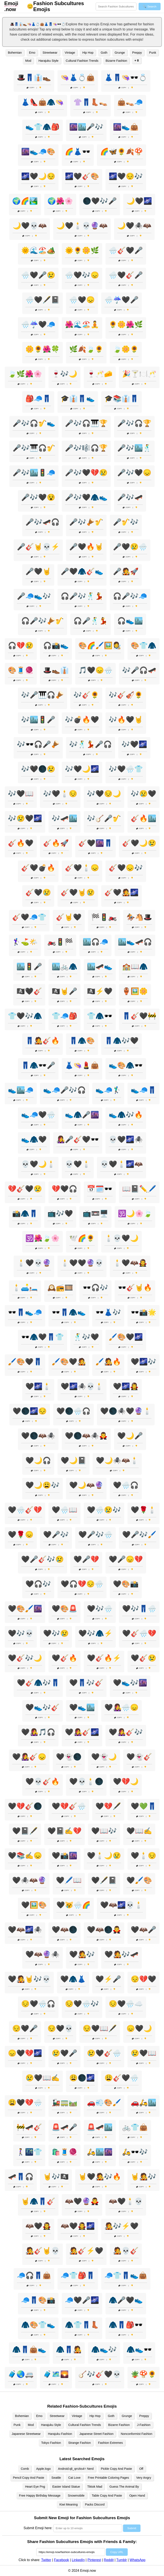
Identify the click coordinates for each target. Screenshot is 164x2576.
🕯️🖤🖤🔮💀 (82, 1263)
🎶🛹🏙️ (64, 818)
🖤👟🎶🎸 (42, 1707)
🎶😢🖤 (143, 793)
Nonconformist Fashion (136, 2433)
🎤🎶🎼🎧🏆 (86, 448)
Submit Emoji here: (37, 2528)
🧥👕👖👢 (82, 2325)
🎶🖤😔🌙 (104, 793)
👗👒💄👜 (82, 1065)
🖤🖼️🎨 (34, 1905)
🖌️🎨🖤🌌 (126, 1337)
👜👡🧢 (130, 102)
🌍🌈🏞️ (25, 201)
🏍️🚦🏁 (60, 942)
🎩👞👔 (56, 670)
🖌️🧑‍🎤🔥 (108, 1361)
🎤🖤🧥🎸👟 (82, 571)
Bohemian (15, 52)
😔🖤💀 (60, 2028)
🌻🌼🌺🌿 (126, 324)
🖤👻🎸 (139, 1757)
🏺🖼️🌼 (135, 991)
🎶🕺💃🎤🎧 (90, 744)
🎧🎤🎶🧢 (130, 596)
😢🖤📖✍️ (42, 2078)
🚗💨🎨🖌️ (104, 2102)
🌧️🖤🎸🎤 (126, 275)
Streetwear (49, 52)
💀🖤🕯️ (78, 1164)
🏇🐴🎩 (139, 917)
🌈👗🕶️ (78, 151)
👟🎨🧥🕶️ (126, 1065)
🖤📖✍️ (139, 1831)
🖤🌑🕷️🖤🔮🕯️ (125, 1411)
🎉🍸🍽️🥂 (139, 374)
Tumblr (121, 2560)
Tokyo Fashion (51, 2442)
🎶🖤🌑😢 (38, 769)
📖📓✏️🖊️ (139, 1189)
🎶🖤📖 (21, 793)
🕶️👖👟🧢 (25, 1312)
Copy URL (116, 2552)
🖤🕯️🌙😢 (104, 1855)
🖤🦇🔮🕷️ (42, 1954)
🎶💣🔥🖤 (82, 719)
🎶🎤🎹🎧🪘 (42, 695)
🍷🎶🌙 (64, 374)
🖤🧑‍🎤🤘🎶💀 (29, 1979)
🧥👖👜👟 (29, 2349)
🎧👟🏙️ (130, 621)
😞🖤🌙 (139, 2028)
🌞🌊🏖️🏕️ (38, 250)
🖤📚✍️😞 (25, 1855)
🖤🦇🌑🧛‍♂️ (104, 1929)
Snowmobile (76, 2495)
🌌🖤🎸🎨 (82, 176)
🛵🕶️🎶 (135, 2152)
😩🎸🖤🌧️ (121, 2078)
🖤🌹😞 (21, 1534)
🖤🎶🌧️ (100, 1608)
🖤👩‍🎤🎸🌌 (82, 1732)
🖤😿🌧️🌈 (73, 1905)
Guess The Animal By (124, 2486)
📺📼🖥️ (95, 1213)
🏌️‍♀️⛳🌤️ (25, 942)
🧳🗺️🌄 (56, 2374)
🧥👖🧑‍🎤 (69, 2349)
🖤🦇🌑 (64, 1929)
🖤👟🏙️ (82, 1707)
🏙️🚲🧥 (64, 966)
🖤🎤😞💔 (126, 1559)
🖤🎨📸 (126, 1584)
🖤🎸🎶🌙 (25, 1658)
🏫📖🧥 (135, 966)
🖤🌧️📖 (64, 1510)
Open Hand (137, 2495)
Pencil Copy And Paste (28, 2477)
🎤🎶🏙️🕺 (134, 448)
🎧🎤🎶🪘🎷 (42, 621)
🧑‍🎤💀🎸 (126, 2251)
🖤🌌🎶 (143, 1361)
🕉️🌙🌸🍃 (135, 1213)
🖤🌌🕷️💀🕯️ (82, 1386)
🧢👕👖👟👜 (125, 2275)
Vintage (70, 52)
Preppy (137, 52)
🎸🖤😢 (38, 892)
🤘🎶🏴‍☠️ (56, 2176)
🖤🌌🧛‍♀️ (126, 1386)
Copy (30, 88)
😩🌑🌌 (82, 2078)
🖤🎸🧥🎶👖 (38, 1683)
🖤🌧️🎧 (126, 1485)
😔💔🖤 (143, 1979)
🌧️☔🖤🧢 (38, 324)
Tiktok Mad (94, 2486)
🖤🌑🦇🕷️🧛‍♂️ (86, 1436)
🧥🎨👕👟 (38, 2325)
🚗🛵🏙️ (143, 2102)
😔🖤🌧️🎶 (82, 2004)
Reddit (109, 2560)
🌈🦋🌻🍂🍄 (121, 151)
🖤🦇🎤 (143, 1929)
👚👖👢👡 (90, 102)
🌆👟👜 (126, 127)
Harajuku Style (48, 60)
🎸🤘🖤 (69, 917)
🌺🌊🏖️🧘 (82, 324)
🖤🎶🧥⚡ (95, 1633)
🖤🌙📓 (73, 1460)
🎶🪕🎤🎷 (104, 818)
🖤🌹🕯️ (143, 1510)
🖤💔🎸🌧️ (69, 1806)
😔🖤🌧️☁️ (126, 2004)
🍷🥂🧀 (100, 374)
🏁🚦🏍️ (104, 917)
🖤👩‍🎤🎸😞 (29, 1757)
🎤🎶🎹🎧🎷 (34, 448)
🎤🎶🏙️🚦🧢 (34, 472)
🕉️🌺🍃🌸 (42, 1238)
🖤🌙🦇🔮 (86, 1485)
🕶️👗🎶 (108, 1312)
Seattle (56, 2477)
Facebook (61, 2560)
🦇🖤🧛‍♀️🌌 (78, 2226)
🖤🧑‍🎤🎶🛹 (121, 1954)
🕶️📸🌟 (143, 1312)
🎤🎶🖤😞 (134, 472)
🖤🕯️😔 (143, 1855)
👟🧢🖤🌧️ (38, 1115)
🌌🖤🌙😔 (38, 176)
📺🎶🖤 (60, 1213)
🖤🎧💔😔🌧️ (82, 1584)
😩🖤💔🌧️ (25, 2102)
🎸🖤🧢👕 (29, 917)
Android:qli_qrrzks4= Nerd (76, 2468)
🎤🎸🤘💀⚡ (38, 547)
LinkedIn (78, 2560)
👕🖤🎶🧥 (25, 1016)
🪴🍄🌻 (143, 2374)
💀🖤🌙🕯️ (38, 1164)
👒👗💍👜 (78, 77)
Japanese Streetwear (26, 2433)
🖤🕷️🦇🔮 (29, 1880)
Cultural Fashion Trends (82, 60)
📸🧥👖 (25, 1213)
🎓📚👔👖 (121, 398)
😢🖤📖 (143, 2053)
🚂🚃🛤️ (64, 2102)
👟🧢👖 (143, 1090)
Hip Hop (87, 52)
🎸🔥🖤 (21, 843)
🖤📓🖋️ (25, 1831)
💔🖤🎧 (64, 1189)
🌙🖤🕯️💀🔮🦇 (82, 225)
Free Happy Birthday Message (39, 2495)
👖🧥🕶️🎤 (38, 1065)
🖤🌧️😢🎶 (104, 1510)
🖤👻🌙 (104, 1757)
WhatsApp (137, 2560)
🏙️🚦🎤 (29, 966)
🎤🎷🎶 (126, 522)
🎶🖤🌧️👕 (126, 769)
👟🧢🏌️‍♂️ (108, 1090)
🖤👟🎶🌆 (130, 1683)
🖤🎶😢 (56, 1633)
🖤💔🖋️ (108, 1806)
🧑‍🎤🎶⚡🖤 (121, 2226)
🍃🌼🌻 (126, 349)
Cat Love (74, 2477)
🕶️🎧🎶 (95, 1287)
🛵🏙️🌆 (100, 2152)
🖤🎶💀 (21, 1633)
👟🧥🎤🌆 (82, 1115)
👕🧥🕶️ (100, 1016)
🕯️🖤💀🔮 (34, 1263)
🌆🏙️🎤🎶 (86, 127)
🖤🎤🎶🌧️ (95, 1534)
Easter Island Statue (66, 2486)
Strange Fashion (79, 2442)
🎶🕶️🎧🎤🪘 (38, 744)
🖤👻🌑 (69, 1757)
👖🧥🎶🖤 (121, 1040)
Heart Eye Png (35, 2486)
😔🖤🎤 (25, 2028)
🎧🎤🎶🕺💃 (82, 596)
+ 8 (136, 60)
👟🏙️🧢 (21, 1090)
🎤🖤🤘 (38, 571)
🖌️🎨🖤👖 (25, 1361)
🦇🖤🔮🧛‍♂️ (82, 2201)
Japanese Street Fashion (96, 2433)
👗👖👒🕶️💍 (125, 77)
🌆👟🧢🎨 (38, 151)
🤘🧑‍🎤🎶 (143, 2176)
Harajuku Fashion (60, 2433)
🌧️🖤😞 (82, 300)
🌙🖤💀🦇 (30, 225)
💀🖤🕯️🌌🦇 (121, 1164)
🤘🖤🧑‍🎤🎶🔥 (99, 2176)
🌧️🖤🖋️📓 (42, 300)
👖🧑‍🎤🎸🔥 (42, 1040)
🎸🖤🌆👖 (95, 843)
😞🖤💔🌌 (25, 2053)
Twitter (46, 2560)
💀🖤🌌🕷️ (126, 1139)
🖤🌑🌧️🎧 (73, 1411)
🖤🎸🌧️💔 (139, 1633)
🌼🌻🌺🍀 (42, 349)
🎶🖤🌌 (134, 744)
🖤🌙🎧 (38, 1460)
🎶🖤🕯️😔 (60, 793)
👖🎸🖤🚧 (139, 1016)
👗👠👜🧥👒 (42, 102)
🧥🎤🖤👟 (126, 2300)
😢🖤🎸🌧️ (104, 2053)
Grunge (120, 52)
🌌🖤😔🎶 (126, 176)
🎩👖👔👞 (34, 77)
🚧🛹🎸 (29, 2127)
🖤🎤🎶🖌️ (139, 1534)
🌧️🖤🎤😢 (38, 275)
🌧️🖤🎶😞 (82, 275)
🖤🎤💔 (86, 1559)
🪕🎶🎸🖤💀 (99, 2374)
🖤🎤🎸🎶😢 (42, 1559)
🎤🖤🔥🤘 (86, 547)
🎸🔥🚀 (56, 843)
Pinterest (94, 2560)
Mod (28, 60)
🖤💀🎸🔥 (42, 1781)
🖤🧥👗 (73, 1979)
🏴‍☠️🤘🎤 (64, 991)
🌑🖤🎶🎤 (100, 201)
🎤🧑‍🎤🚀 (126, 571)
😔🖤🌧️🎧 (38, 2004)
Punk (152, 52)
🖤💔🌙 (126, 1781)
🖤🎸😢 (143, 1658)
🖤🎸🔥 (64, 1658)
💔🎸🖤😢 (25, 1189)
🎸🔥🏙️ (143, 818)
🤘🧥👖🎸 (38, 2201)
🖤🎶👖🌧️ (139, 1608)
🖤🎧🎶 (38, 1584)
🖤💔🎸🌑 (25, 1806)
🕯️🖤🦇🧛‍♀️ (130, 1263)
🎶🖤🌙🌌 (82, 769)
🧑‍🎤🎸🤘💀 (42, 2251)
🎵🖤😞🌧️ (95, 670)
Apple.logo (43, 2468)
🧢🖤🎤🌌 (82, 2300)
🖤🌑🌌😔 (30, 1411)
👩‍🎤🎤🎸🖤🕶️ (77, 1139)
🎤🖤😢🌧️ (130, 547)
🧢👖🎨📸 (38, 2300)
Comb (25, 2468)
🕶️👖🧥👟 (69, 1312)
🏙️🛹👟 (100, 966)
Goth (104, 52)
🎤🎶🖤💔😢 (86, 472)
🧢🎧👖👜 (34, 2275)
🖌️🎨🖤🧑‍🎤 (69, 1361)
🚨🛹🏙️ (100, 2127)
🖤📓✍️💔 (64, 1831)
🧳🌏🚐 (21, 2374)
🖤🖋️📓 (104, 1880)
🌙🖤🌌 (139, 201)
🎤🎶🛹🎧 (42, 522)
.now (11, 6)
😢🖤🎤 (64, 2053)
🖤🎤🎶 (56, 1534)
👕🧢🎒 (64, 1016)
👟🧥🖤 (34, 1139)
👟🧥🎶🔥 (126, 1115)
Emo (32, 52)
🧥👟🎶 (104, 2349)
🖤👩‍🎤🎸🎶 (126, 1732)
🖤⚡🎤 (108, 1979)
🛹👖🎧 (21, 2176)
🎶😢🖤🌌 (25, 818)
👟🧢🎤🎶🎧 (64, 1090)
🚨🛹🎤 (64, 2127)
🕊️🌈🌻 (82, 1238)
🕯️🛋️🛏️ (25, 1287)
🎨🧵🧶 (21, 670)
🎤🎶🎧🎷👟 (34, 423)
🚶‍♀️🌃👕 (29, 2152)
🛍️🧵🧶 (64, 2152)
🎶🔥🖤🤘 (126, 719)
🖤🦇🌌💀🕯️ (121, 1905)
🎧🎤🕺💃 (90, 621)
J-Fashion (143, 2425)
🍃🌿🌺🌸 (25, 374)
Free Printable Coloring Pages (108, 2477)
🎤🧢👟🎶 (34, 596)
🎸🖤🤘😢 (78, 892)
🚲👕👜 (135, 2127)
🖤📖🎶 (104, 1831)
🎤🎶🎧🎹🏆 (86, 423)
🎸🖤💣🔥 (38, 868)
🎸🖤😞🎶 (126, 868)
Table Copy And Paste (107, 2495)
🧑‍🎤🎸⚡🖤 (86, 2251)
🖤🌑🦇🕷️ (38, 1436)
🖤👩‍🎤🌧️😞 (121, 1707)
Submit (131, 2528)
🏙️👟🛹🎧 (135, 942)
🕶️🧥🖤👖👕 (42, 1337)
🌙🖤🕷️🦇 (134, 225)
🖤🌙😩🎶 (42, 1485)
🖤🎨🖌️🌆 (25, 1608)
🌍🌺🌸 (60, 201)
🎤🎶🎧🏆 (134, 423)
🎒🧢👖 (38, 398)
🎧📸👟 (56, 645)
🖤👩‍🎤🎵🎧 (38, 1732)
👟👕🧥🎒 (42, 127)
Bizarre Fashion (116, 60)
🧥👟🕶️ (139, 2349)
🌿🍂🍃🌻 (86, 349)
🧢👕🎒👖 (78, 2275)
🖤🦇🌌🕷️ (25, 1929)
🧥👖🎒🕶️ (126, 2325)
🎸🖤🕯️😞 (82, 868)
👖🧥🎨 (82, 1040)
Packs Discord (95, 2504)
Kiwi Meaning (68, 2504)
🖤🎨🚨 (64, 1608)
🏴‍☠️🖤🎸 (29, 991)
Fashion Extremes (110, 2442)
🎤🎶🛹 (130, 497)
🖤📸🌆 (64, 1855)
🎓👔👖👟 (78, 398)
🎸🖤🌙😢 (139, 843)
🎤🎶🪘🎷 (86, 522)
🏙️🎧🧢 (95, 942)
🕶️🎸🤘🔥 (135, 1287)
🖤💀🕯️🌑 (86, 1781)
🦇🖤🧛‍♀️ (38, 2226)
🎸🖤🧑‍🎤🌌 (121, 892)
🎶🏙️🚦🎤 (38, 719)
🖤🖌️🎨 (139, 1880)
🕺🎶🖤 (86, 1337)
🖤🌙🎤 (130, 1436)
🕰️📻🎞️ (60, 1287)
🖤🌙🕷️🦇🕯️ (117, 1460)
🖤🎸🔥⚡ (104, 1658)
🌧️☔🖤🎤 (121, 300)
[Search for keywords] (116, 6)
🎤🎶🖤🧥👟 (86, 497)
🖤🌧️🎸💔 (25, 1510)
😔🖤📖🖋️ (100, 2028)
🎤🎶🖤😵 (38, 497)
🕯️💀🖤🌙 (121, 1238)
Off (141, 2468)
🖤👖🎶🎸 (86, 1683)
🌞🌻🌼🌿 (82, 250)
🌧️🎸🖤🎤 (126, 250)
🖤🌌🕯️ (38, 1386)
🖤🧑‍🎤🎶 (82, 1954)
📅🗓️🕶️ (100, 1189)
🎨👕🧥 (143, 645)
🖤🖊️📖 (69, 1880)
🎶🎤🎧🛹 (139, 670)
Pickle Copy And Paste (116, 2468)
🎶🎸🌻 (86, 695)
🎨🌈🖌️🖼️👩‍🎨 (99, 645)
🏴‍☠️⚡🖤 (100, 991)
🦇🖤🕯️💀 (126, 2201)
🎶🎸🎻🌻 (126, 695)
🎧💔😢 (21, 645)
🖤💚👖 (143, 1806)
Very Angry (143, 2477)
